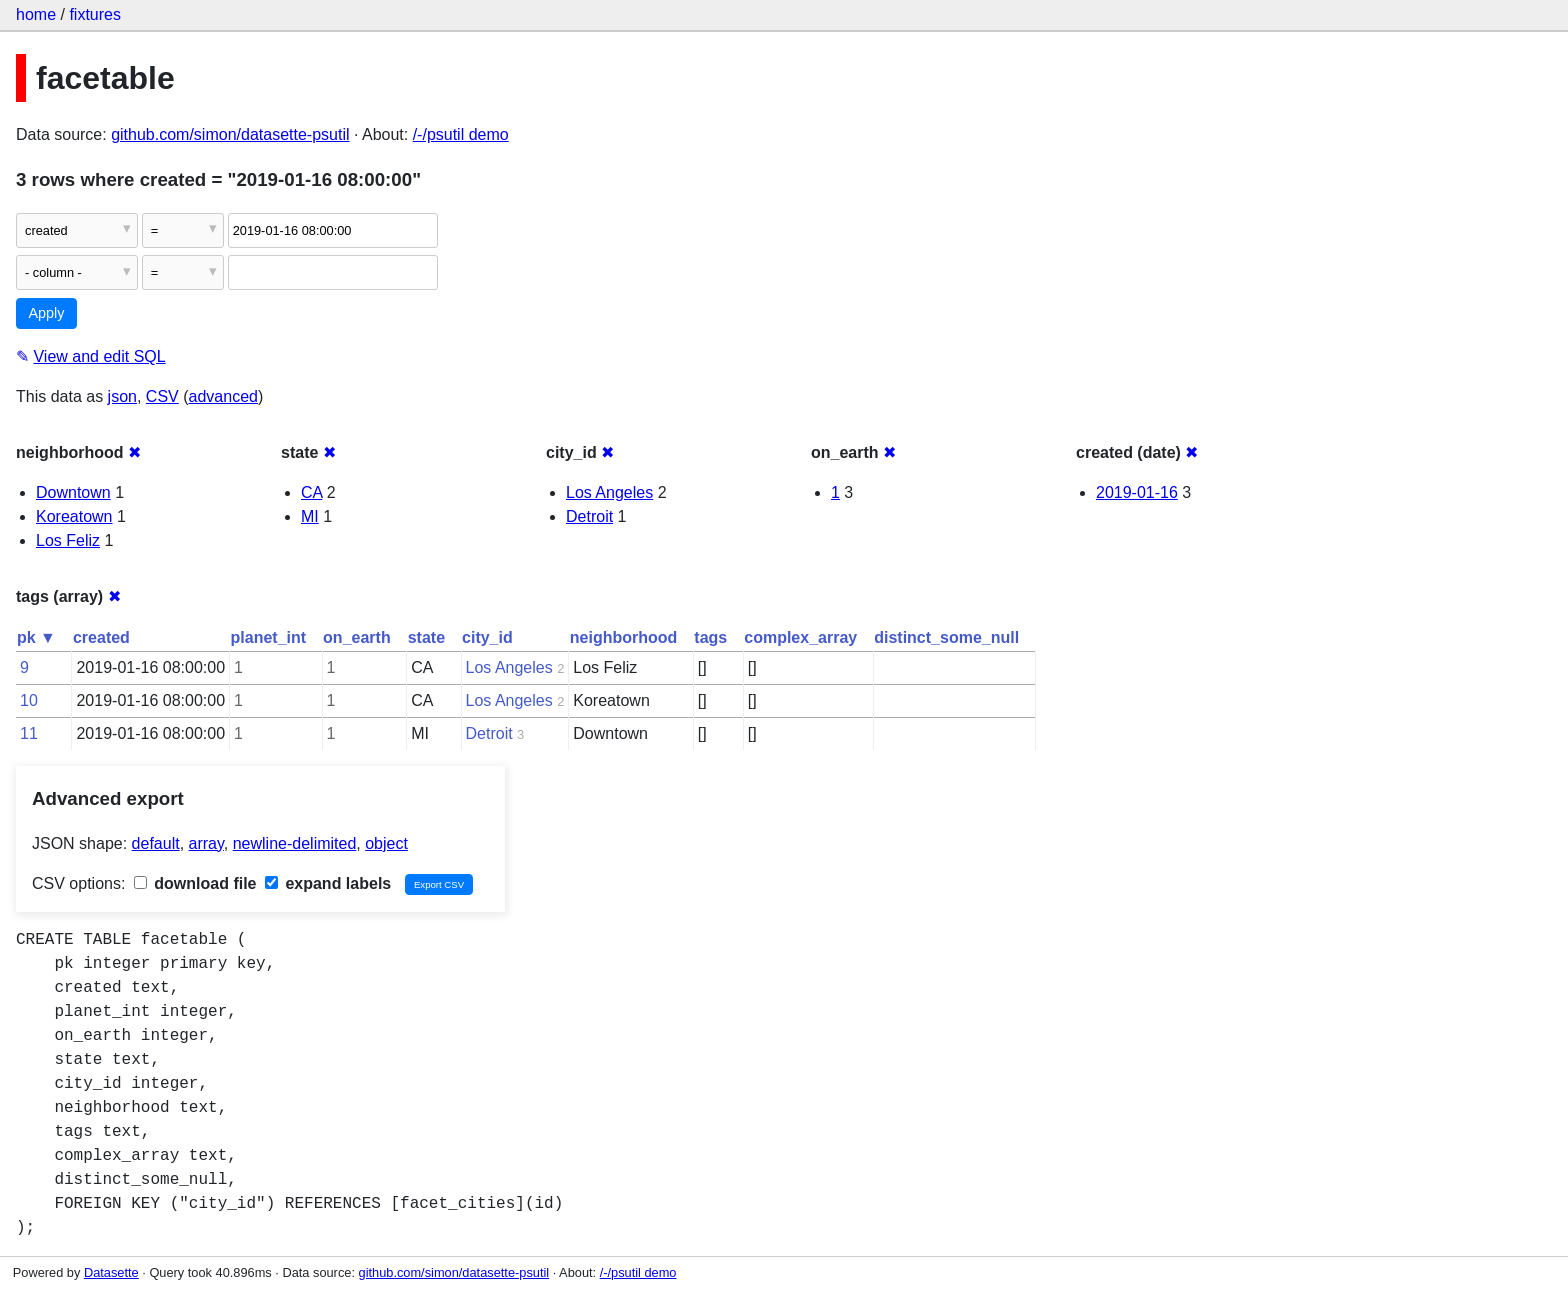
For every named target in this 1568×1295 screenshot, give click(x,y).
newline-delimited (295, 843)
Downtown (73, 492)
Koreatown (74, 516)
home (36, 14)
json (122, 396)
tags (710, 637)
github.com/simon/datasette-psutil (230, 134)
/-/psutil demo (461, 134)
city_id (487, 637)
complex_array (800, 637)
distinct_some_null (946, 637)
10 (29, 700)
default (156, 843)
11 (29, 733)
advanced (223, 396)
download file (195, 883)
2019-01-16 (1137, 492)
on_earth (357, 637)
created (101, 637)
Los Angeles (609, 492)
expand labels (328, 883)
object (386, 843)
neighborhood (624, 637)
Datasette (111, 1272)
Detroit (589, 516)
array (206, 843)
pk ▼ (36, 637)
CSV (162, 396)
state (426, 637)
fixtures (95, 14)
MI (310, 516)
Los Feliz (68, 540)
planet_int (269, 637)
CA (311, 492)
